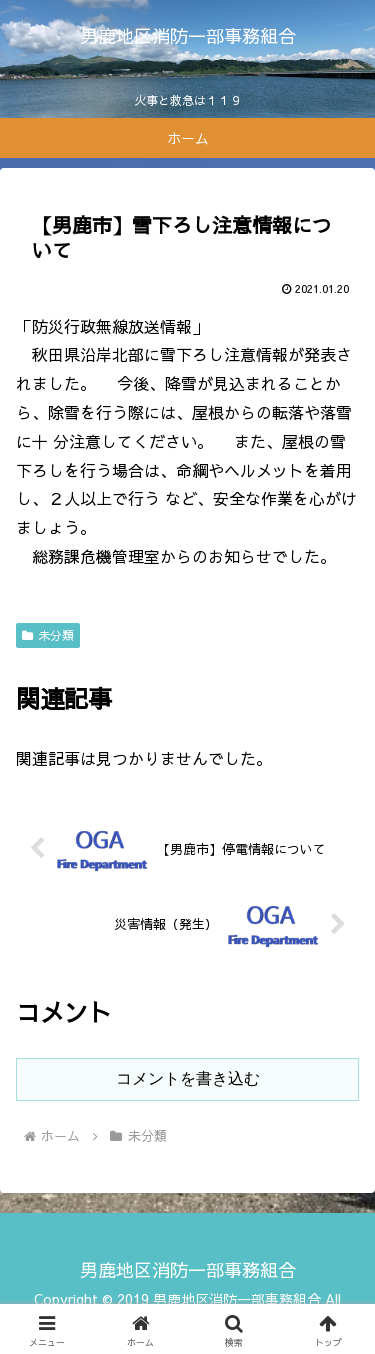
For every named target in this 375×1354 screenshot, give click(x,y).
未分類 (48, 635)
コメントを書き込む (188, 1078)
